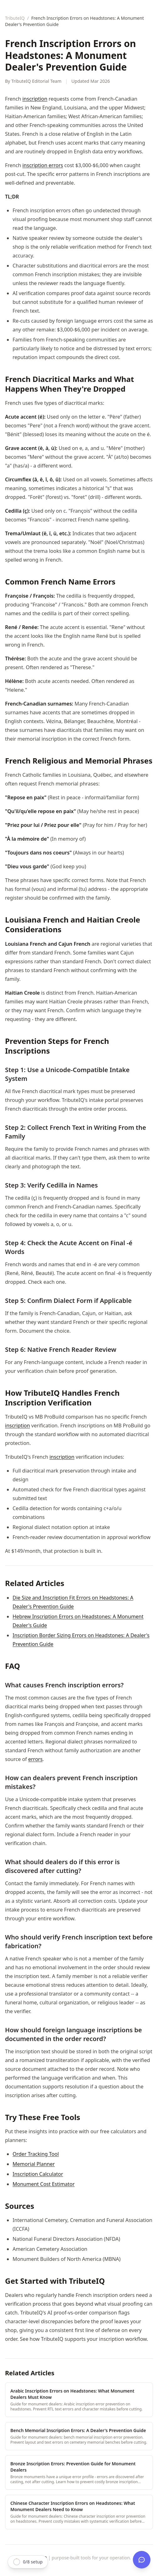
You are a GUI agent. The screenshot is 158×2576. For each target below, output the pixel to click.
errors (35, 1759)
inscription (34, 98)
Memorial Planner (34, 2164)
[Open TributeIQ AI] (141, 2559)
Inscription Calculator (38, 2174)
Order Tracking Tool (36, 2153)
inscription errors (42, 165)
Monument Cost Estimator (44, 2184)
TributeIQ (15, 18)
